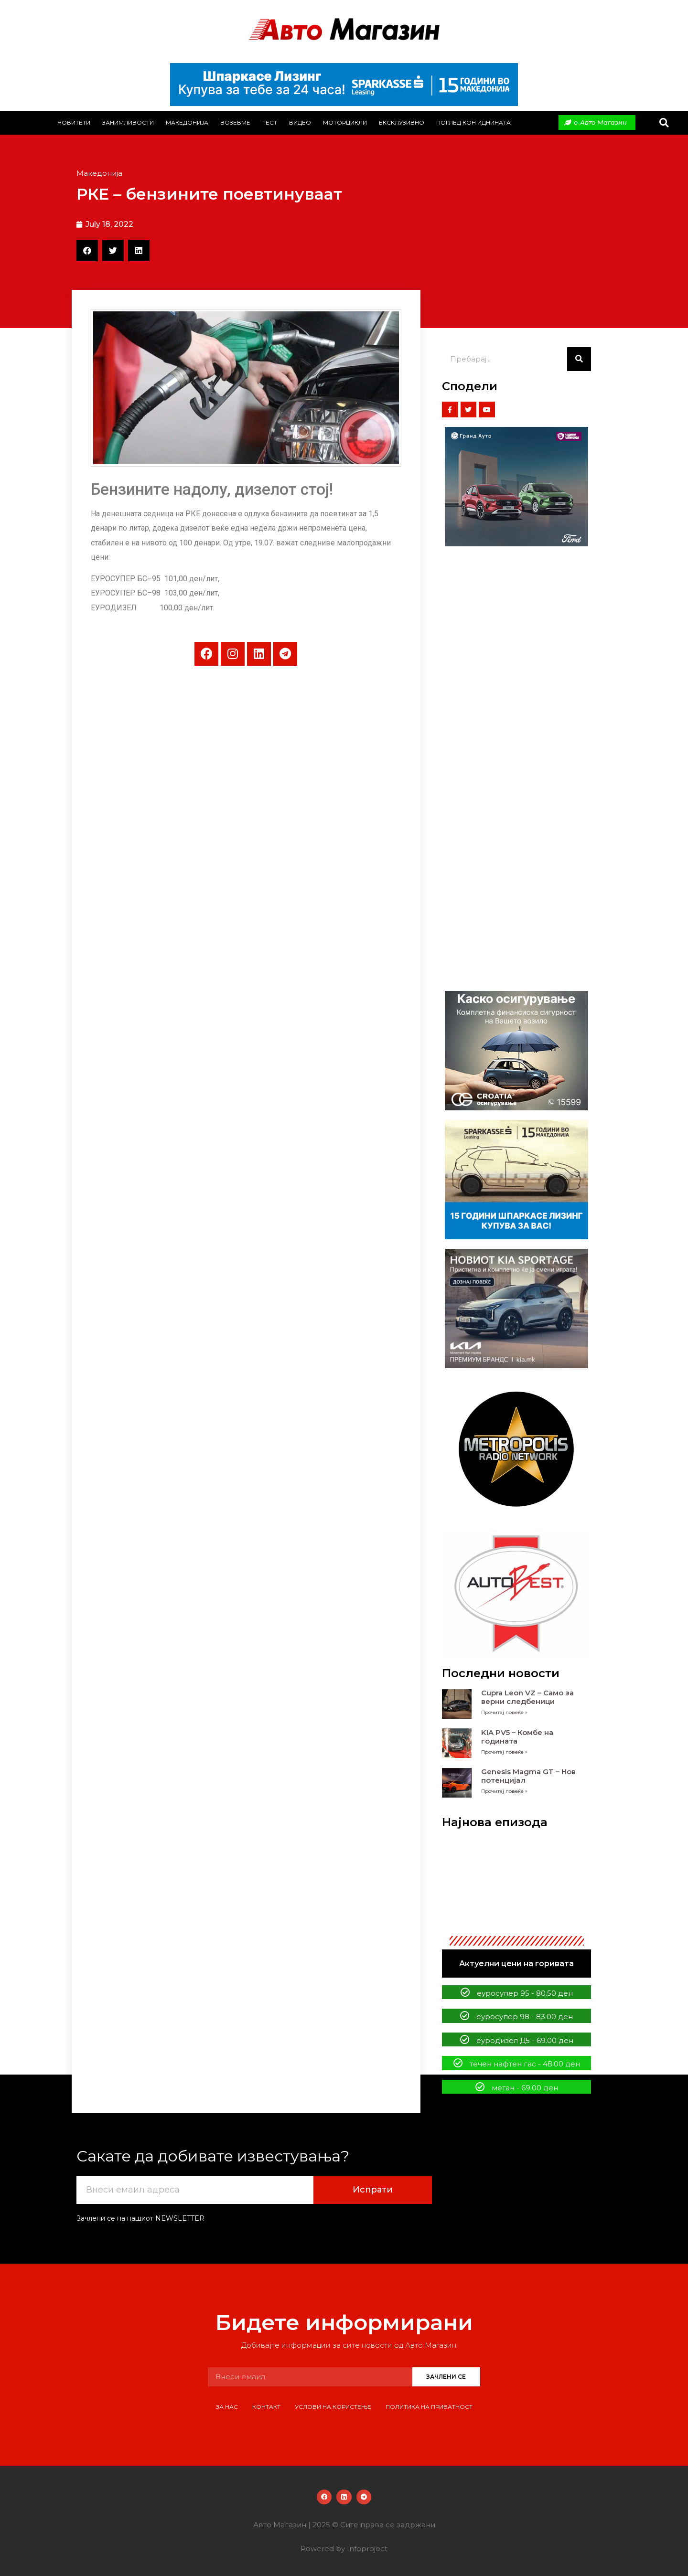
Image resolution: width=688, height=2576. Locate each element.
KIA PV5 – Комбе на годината (517, 1737)
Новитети (73, 122)
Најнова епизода (495, 1822)
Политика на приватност (429, 2406)
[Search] (579, 359)
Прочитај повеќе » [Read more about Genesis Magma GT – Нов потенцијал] (504, 1791)
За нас (227, 2406)
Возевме (235, 122)
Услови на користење (333, 2406)
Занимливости (128, 122)
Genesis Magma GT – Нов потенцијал (528, 1776)
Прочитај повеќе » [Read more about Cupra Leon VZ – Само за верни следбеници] (504, 1712)
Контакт (266, 2406)
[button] (664, 122)
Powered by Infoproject (344, 2548)
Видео (300, 122)
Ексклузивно (401, 122)
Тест (269, 122)
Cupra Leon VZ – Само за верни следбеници (527, 1697)
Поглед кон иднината (473, 122)
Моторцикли (345, 122)
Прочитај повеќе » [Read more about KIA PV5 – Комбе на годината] (504, 1752)
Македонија (187, 122)
